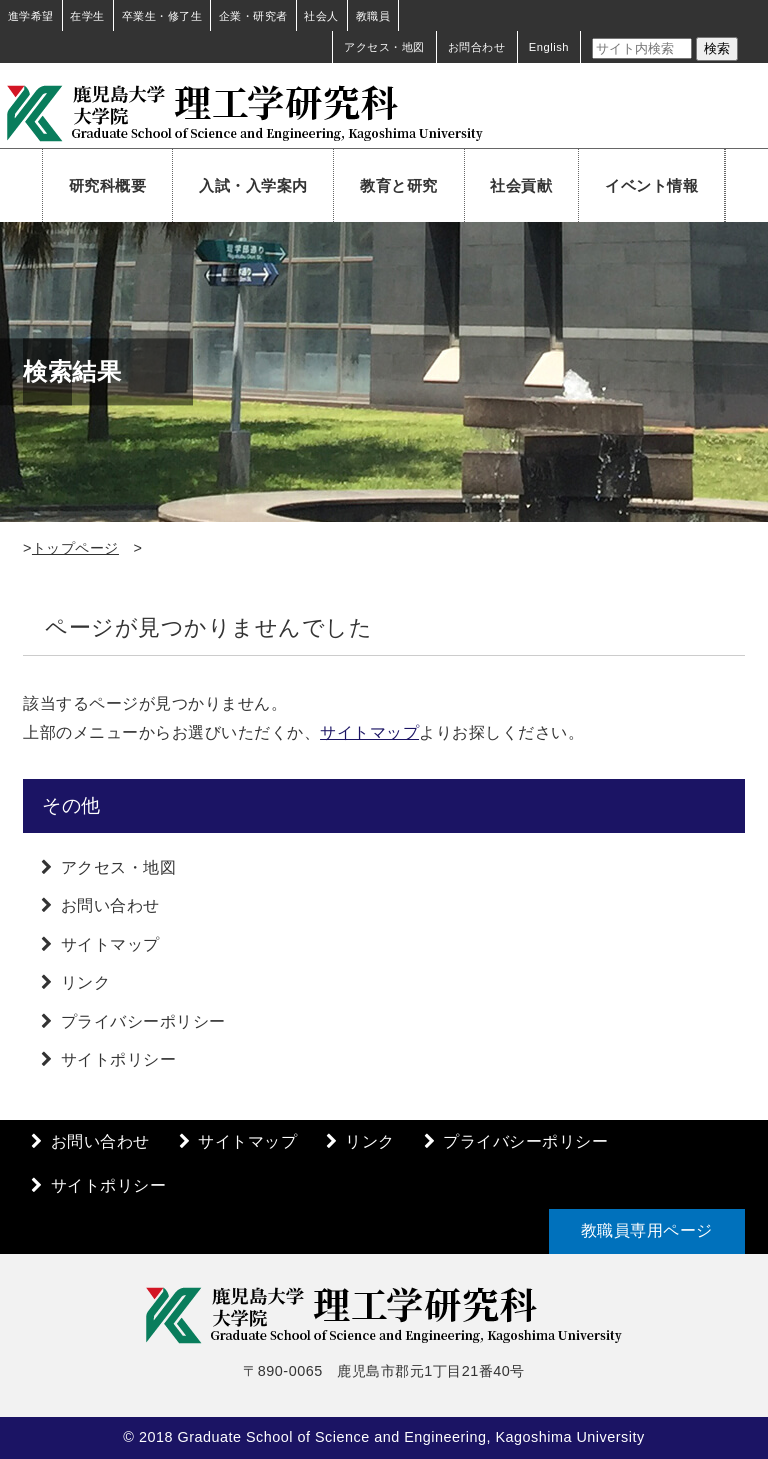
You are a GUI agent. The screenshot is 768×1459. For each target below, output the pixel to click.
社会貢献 (521, 185)
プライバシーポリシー (143, 1021)
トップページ (75, 548)
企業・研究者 (253, 16)
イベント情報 (651, 185)
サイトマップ (369, 732)
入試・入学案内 (253, 185)
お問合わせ (477, 47)
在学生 (87, 16)
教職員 (373, 16)
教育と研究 (399, 185)
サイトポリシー (119, 1059)
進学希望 (31, 16)
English (549, 47)
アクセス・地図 (384, 47)
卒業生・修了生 (162, 16)
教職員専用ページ (647, 1230)
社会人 (321, 16)
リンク (86, 982)
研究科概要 (108, 185)
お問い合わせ (110, 905)
